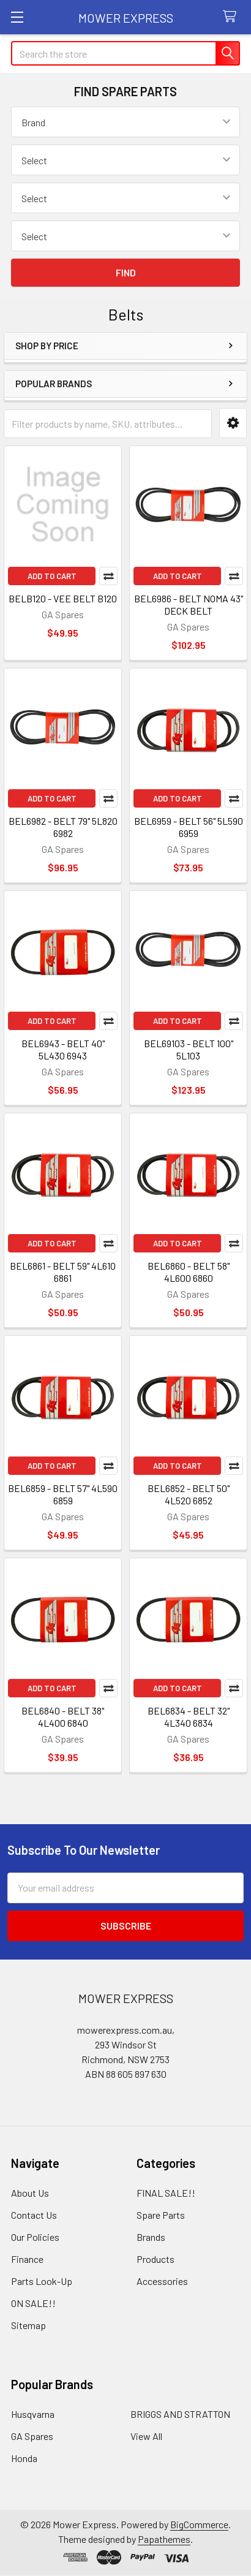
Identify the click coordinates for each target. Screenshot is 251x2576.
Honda (24, 2458)
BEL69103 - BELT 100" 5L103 (188, 1049)
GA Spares (32, 2436)
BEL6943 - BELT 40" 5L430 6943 (63, 1049)
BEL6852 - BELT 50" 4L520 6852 (189, 1494)
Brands (151, 2237)
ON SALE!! (33, 2303)
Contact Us (34, 2215)
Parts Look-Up (41, 2281)
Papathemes (164, 2539)
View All (146, 2436)
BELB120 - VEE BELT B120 (63, 598)
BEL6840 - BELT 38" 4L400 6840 (62, 1717)
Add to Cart (52, 576)
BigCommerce (199, 2524)
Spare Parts (161, 2215)
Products (155, 2259)
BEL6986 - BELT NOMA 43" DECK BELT (188, 604)
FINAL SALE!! (166, 2193)
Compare (108, 576)
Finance (27, 2259)
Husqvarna (32, 2414)
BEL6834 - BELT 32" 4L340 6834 (189, 1717)
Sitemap (28, 2325)
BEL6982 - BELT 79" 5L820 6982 (63, 827)
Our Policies (35, 2237)
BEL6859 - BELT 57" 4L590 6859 (63, 1494)
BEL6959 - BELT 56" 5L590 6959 (188, 827)
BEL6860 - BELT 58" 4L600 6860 (189, 1272)
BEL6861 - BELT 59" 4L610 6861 (63, 1272)
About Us (30, 2193)
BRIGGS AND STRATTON (180, 2414)
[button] (233, 423)
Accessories (162, 2281)
